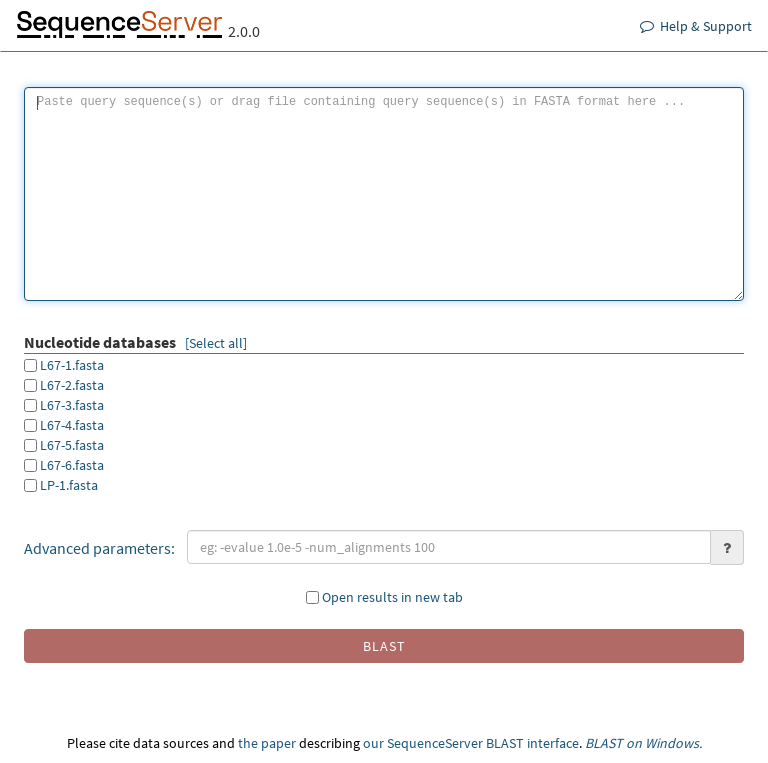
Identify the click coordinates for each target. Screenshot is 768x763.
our (373, 743)
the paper (267, 743)
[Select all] (216, 343)
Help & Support (696, 26)
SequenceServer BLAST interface (483, 743)
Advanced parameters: (99, 548)
